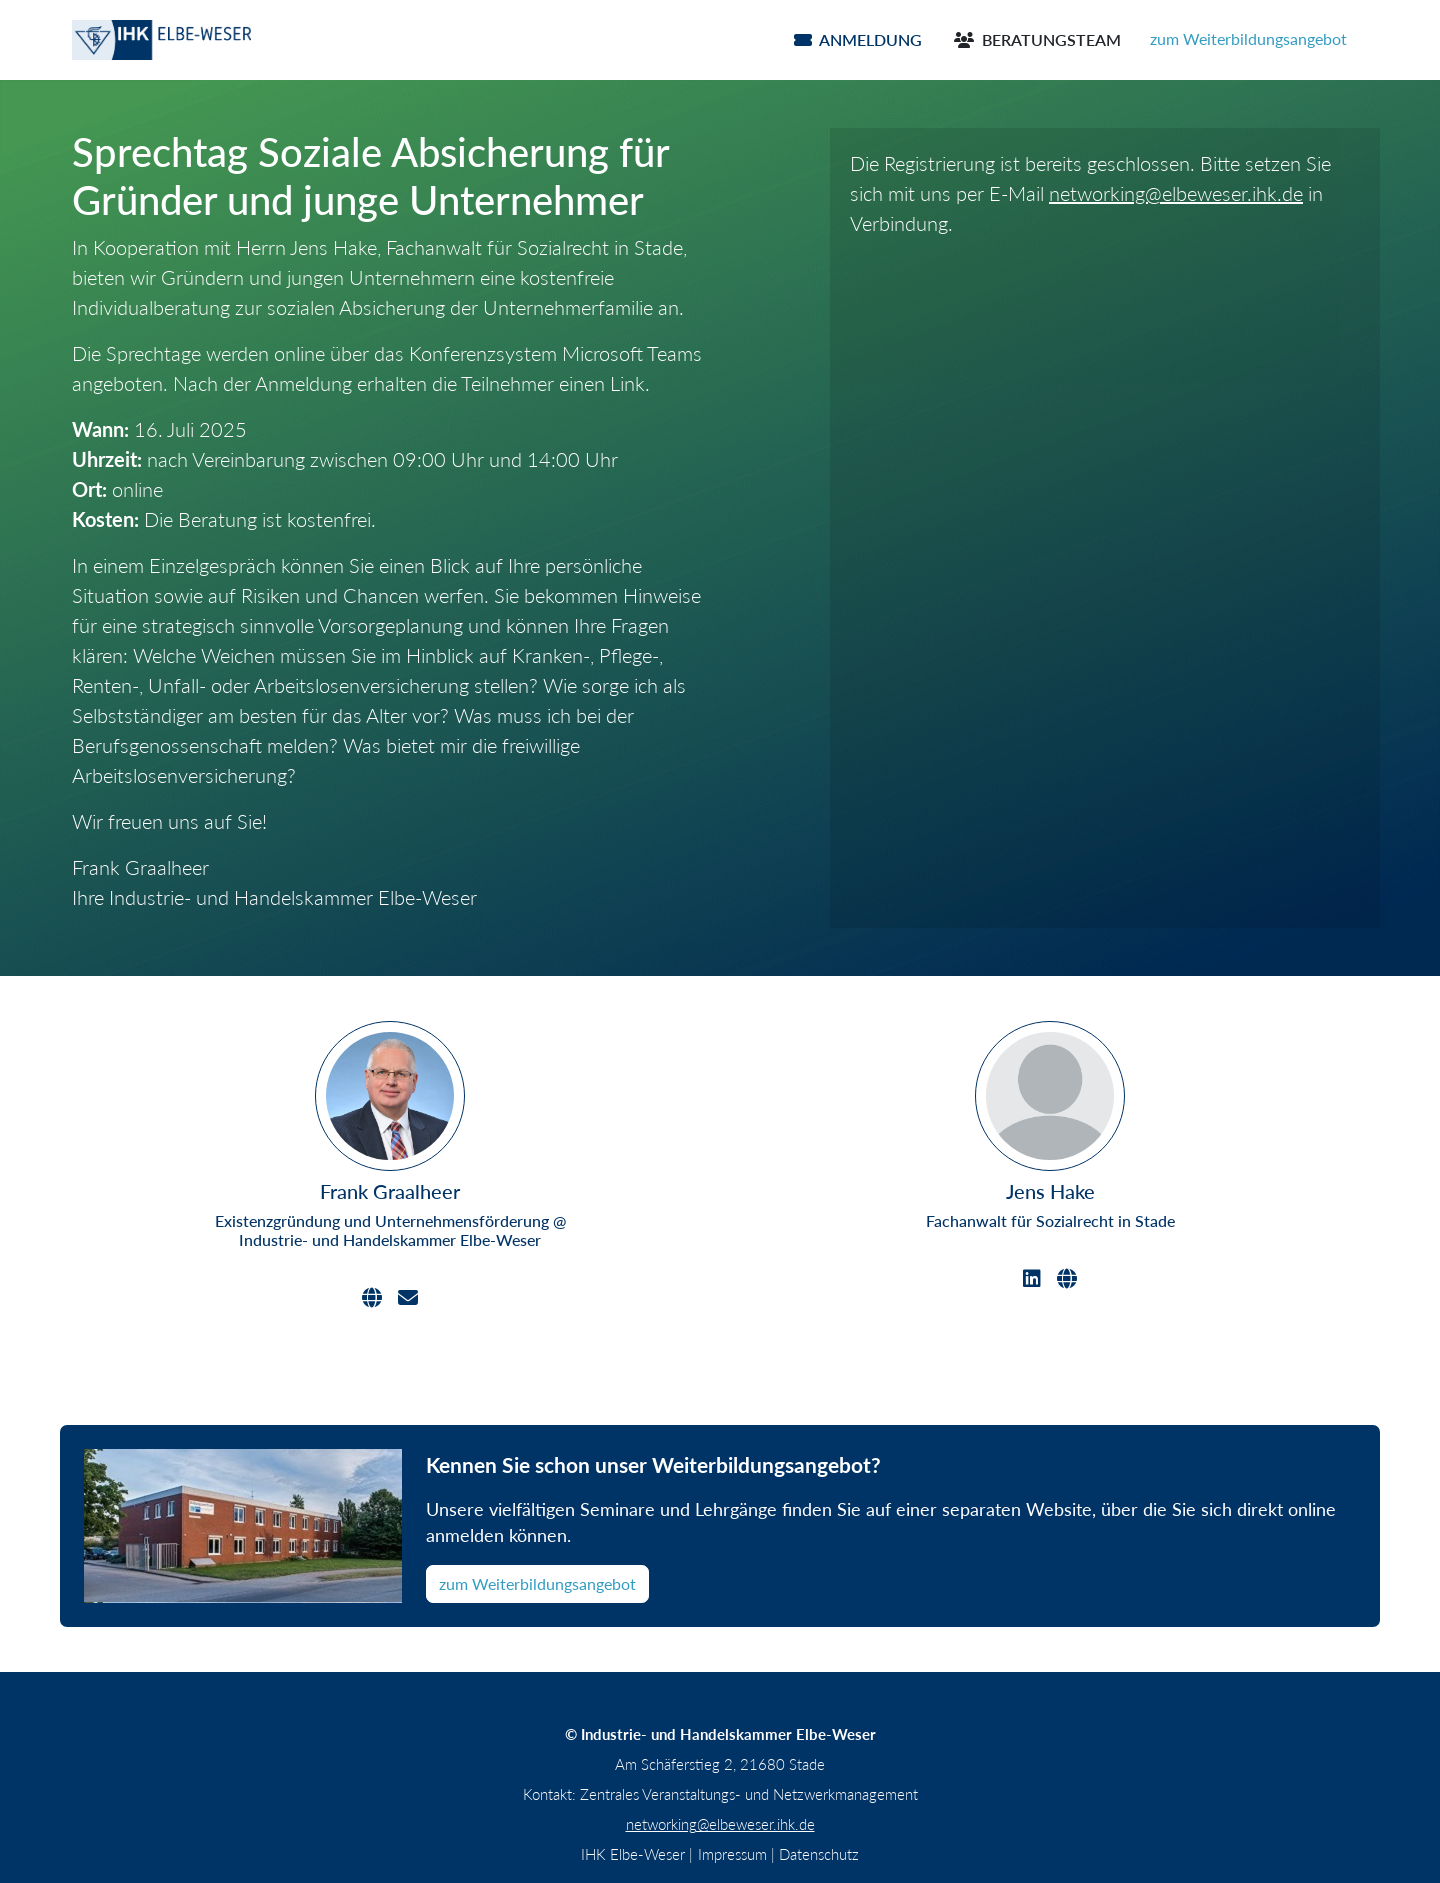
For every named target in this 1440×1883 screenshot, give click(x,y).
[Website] (372, 1298)
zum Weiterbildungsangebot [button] (1248, 38)
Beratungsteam (1037, 39)
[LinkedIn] (1032, 1279)
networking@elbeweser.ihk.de (1176, 193)
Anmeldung (858, 39)
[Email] (408, 1298)
